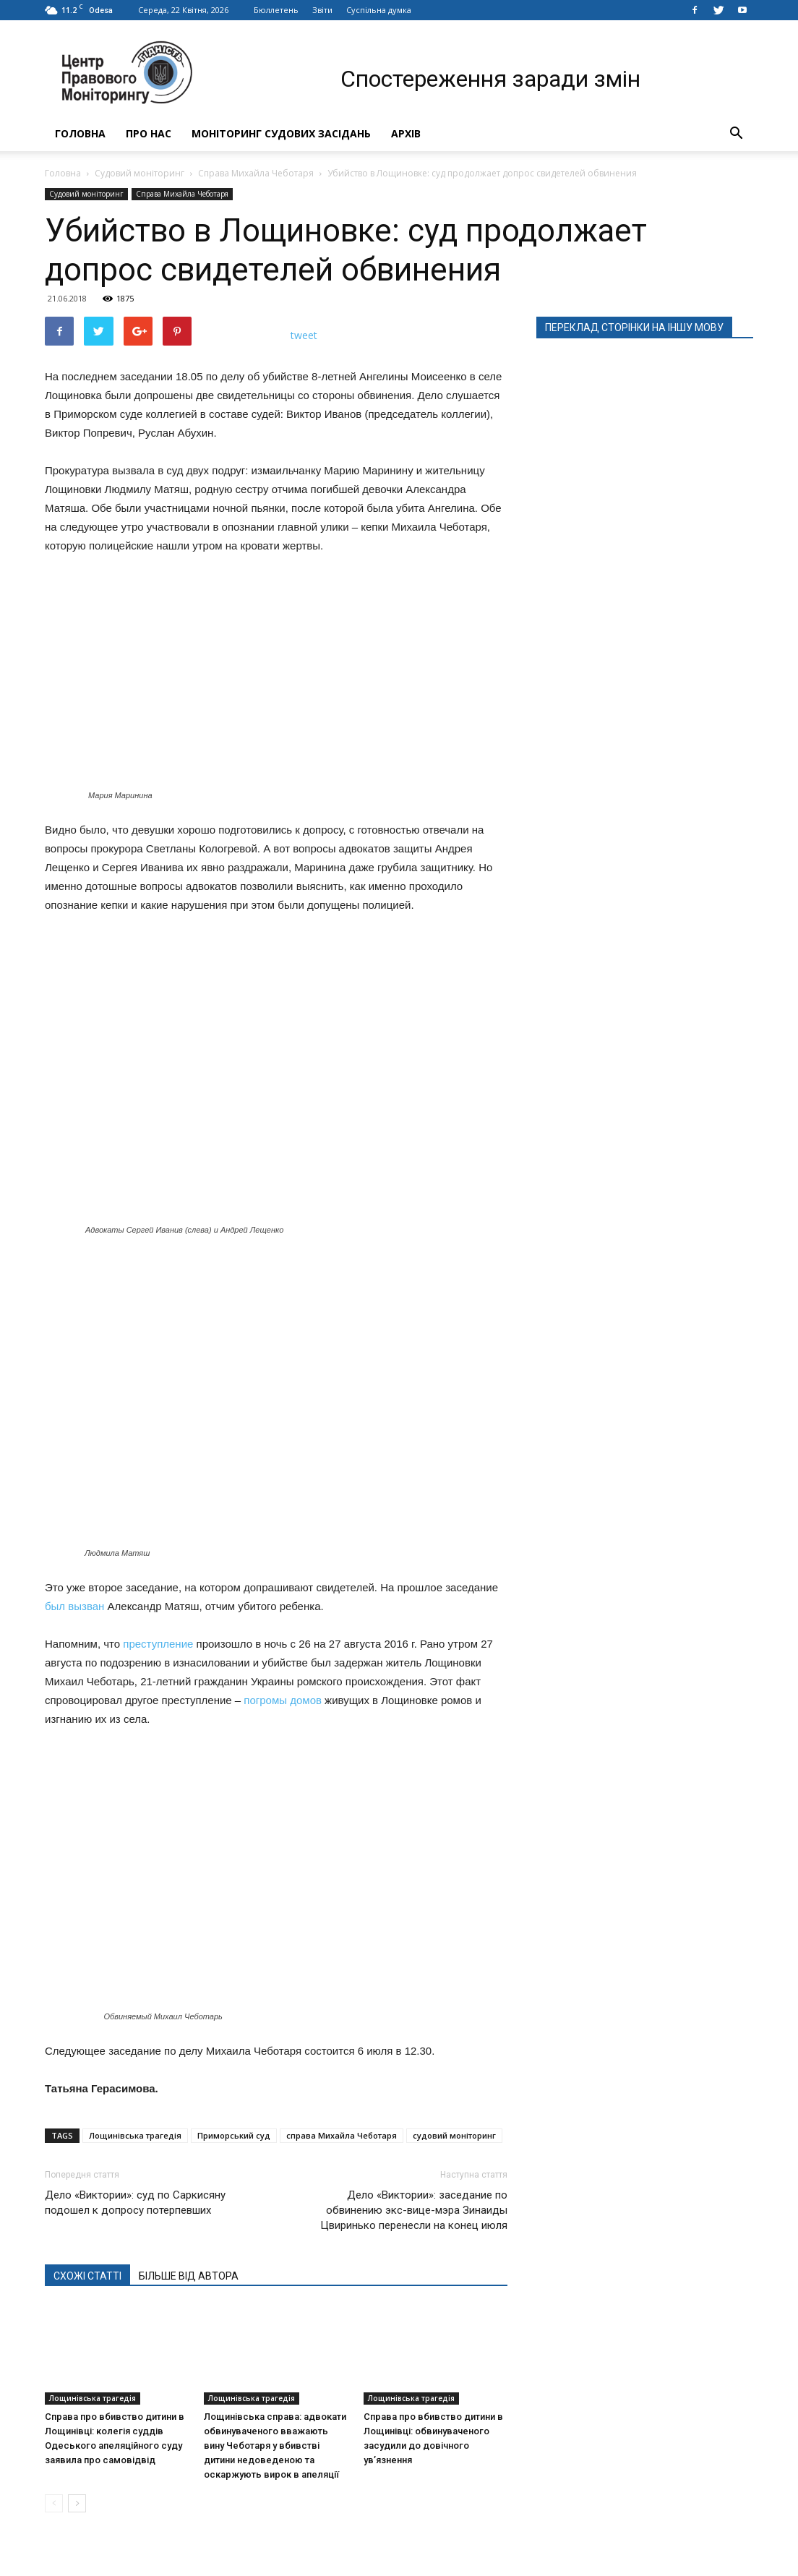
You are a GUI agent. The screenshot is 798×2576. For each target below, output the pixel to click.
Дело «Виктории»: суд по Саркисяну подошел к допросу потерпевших (135, 2202)
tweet (304, 335)
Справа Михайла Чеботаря (256, 173)
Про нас (148, 133)
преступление (158, 1644)
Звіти (322, 9)
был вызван (74, 1606)
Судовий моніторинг (139, 173)
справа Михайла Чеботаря (341, 2135)
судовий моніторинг (454, 2135)
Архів (406, 133)
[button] (735, 133)
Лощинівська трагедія (135, 2135)
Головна (80, 133)
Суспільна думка (378, 9)
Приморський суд (233, 2135)
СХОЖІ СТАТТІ (87, 2276)
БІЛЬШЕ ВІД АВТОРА (189, 2276)
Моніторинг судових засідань (281, 133)
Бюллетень (276, 9)
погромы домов (283, 1700)
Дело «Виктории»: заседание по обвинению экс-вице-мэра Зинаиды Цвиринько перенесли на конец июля (413, 2210)
